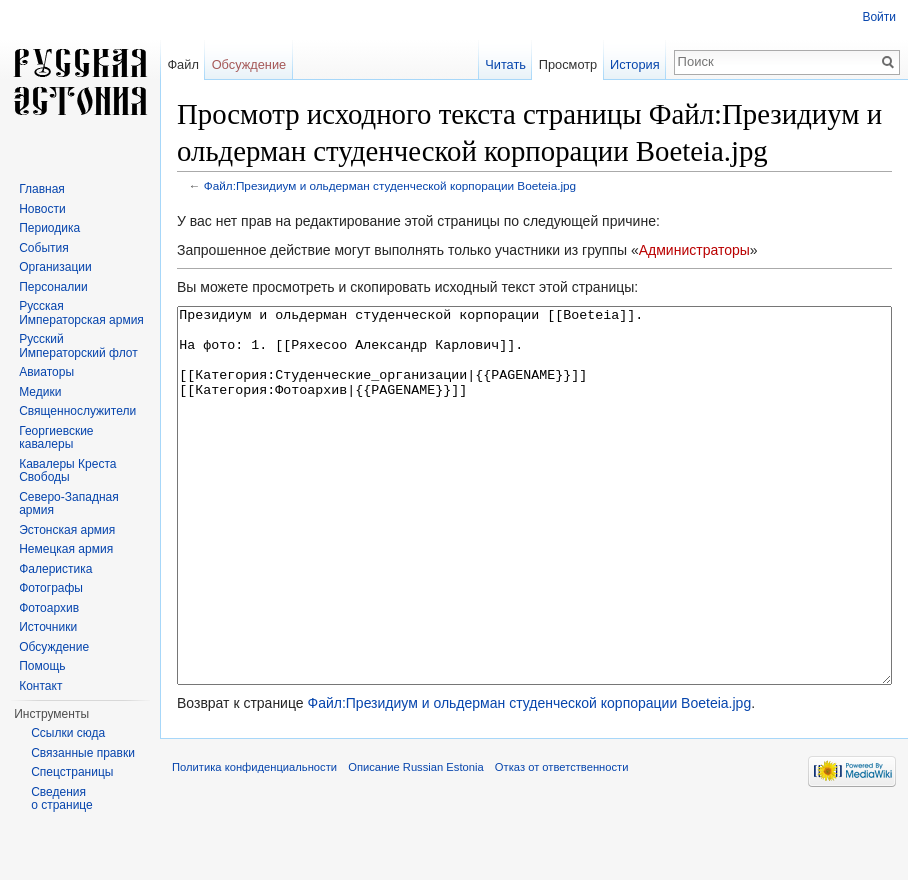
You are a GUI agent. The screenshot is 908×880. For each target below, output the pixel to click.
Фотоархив (49, 608)
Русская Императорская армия (81, 313)
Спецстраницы (72, 772)
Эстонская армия (67, 530)
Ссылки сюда (68, 733)
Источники (48, 627)
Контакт (40, 686)
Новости (42, 209)
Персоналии (53, 287)
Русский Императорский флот (78, 346)
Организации (55, 267)
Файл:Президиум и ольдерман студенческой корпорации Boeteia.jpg (390, 185)
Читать (505, 64)
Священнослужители (77, 411)
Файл (182, 64)
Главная (42, 189)
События (44, 248)
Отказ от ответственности (562, 842)
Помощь (42, 666)
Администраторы (694, 250)
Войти (879, 17)
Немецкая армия (66, 549)
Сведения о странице (62, 799)
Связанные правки (83, 753)
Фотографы (51, 588)
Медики (40, 392)
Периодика (49, 228)
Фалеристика (55, 569)
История (635, 64)
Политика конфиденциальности (254, 842)
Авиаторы (46, 372)
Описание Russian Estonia (415, 842)
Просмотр (568, 64)
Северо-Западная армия (69, 504)
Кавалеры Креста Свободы (67, 471)
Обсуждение (249, 64)
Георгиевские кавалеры (56, 438)
